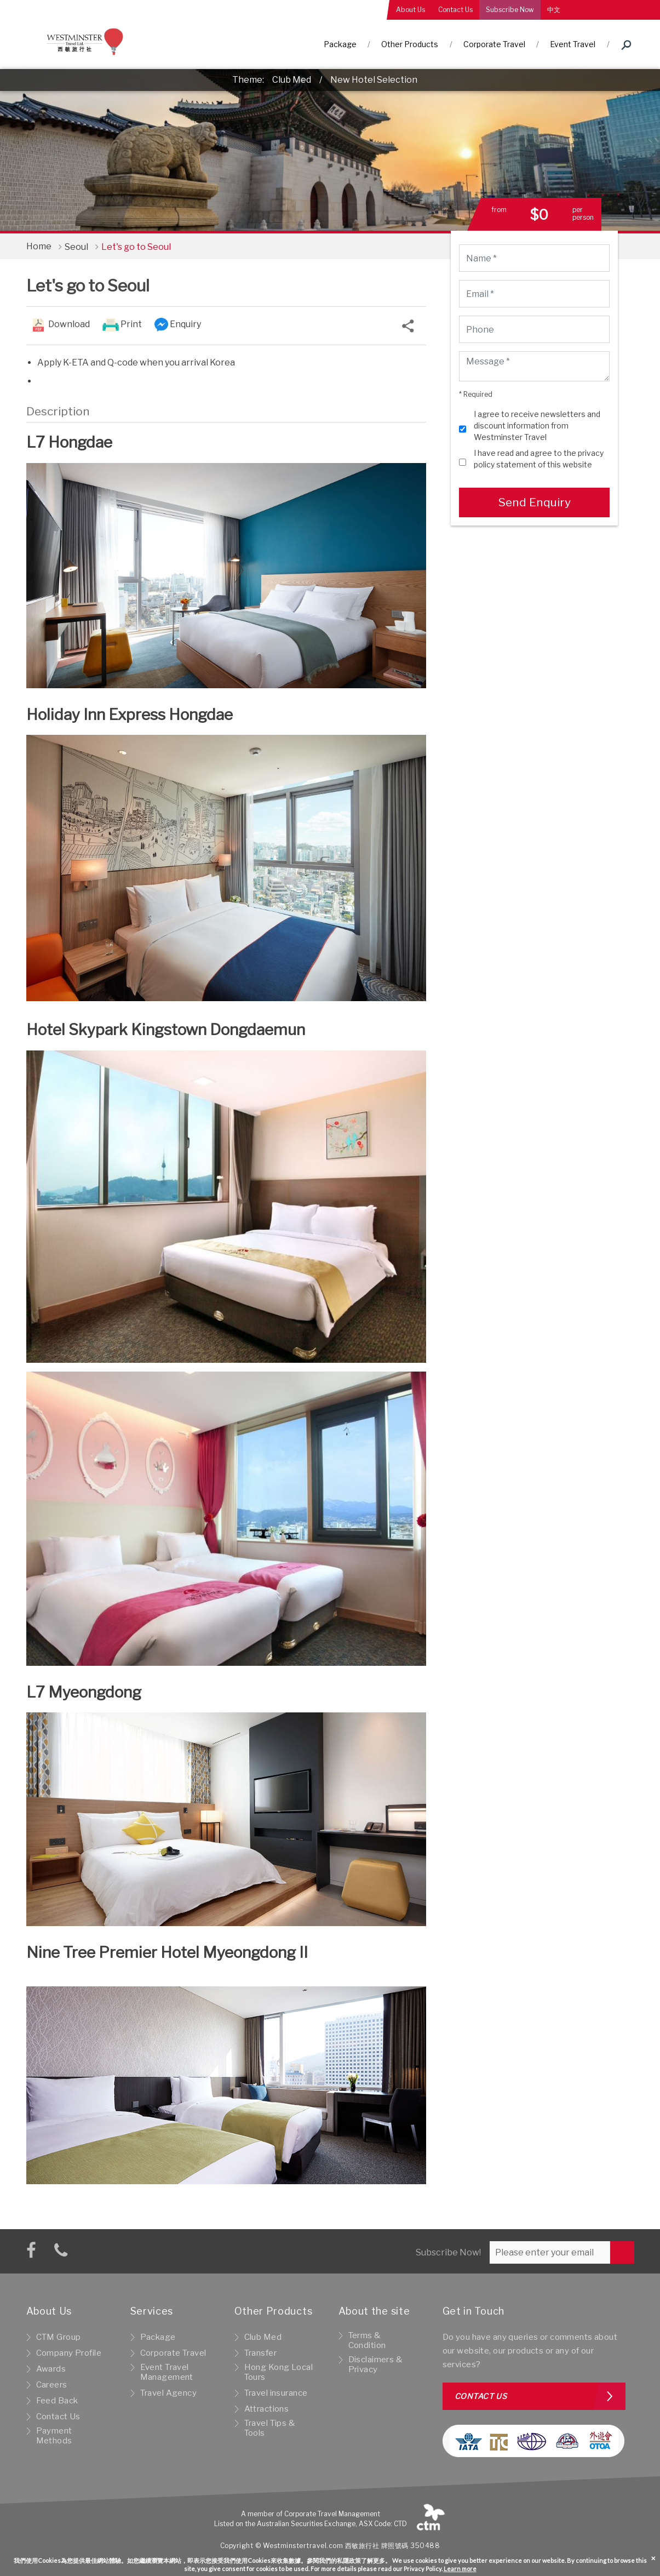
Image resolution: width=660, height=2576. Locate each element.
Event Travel (572, 44)
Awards (51, 2369)
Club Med (291, 80)
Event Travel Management (166, 2372)
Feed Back (57, 2401)
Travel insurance (276, 2393)
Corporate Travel (494, 44)
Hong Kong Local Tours (278, 2372)
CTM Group (58, 2337)
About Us (410, 9)
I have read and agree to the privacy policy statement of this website (539, 458)
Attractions (266, 2409)
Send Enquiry (534, 502)
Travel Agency (168, 2393)
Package (340, 44)
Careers (51, 2385)
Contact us (481, 2396)
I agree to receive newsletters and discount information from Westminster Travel (537, 425)
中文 (553, 9)
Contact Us (455, 9)
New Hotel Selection (373, 80)
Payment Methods (54, 2436)
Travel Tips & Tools (270, 2428)
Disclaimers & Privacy (375, 2364)
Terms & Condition (367, 2340)
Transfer (260, 2353)
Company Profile (68, 2353)
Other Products (409, 44)
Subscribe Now (510, 9)
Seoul (76, 247)
